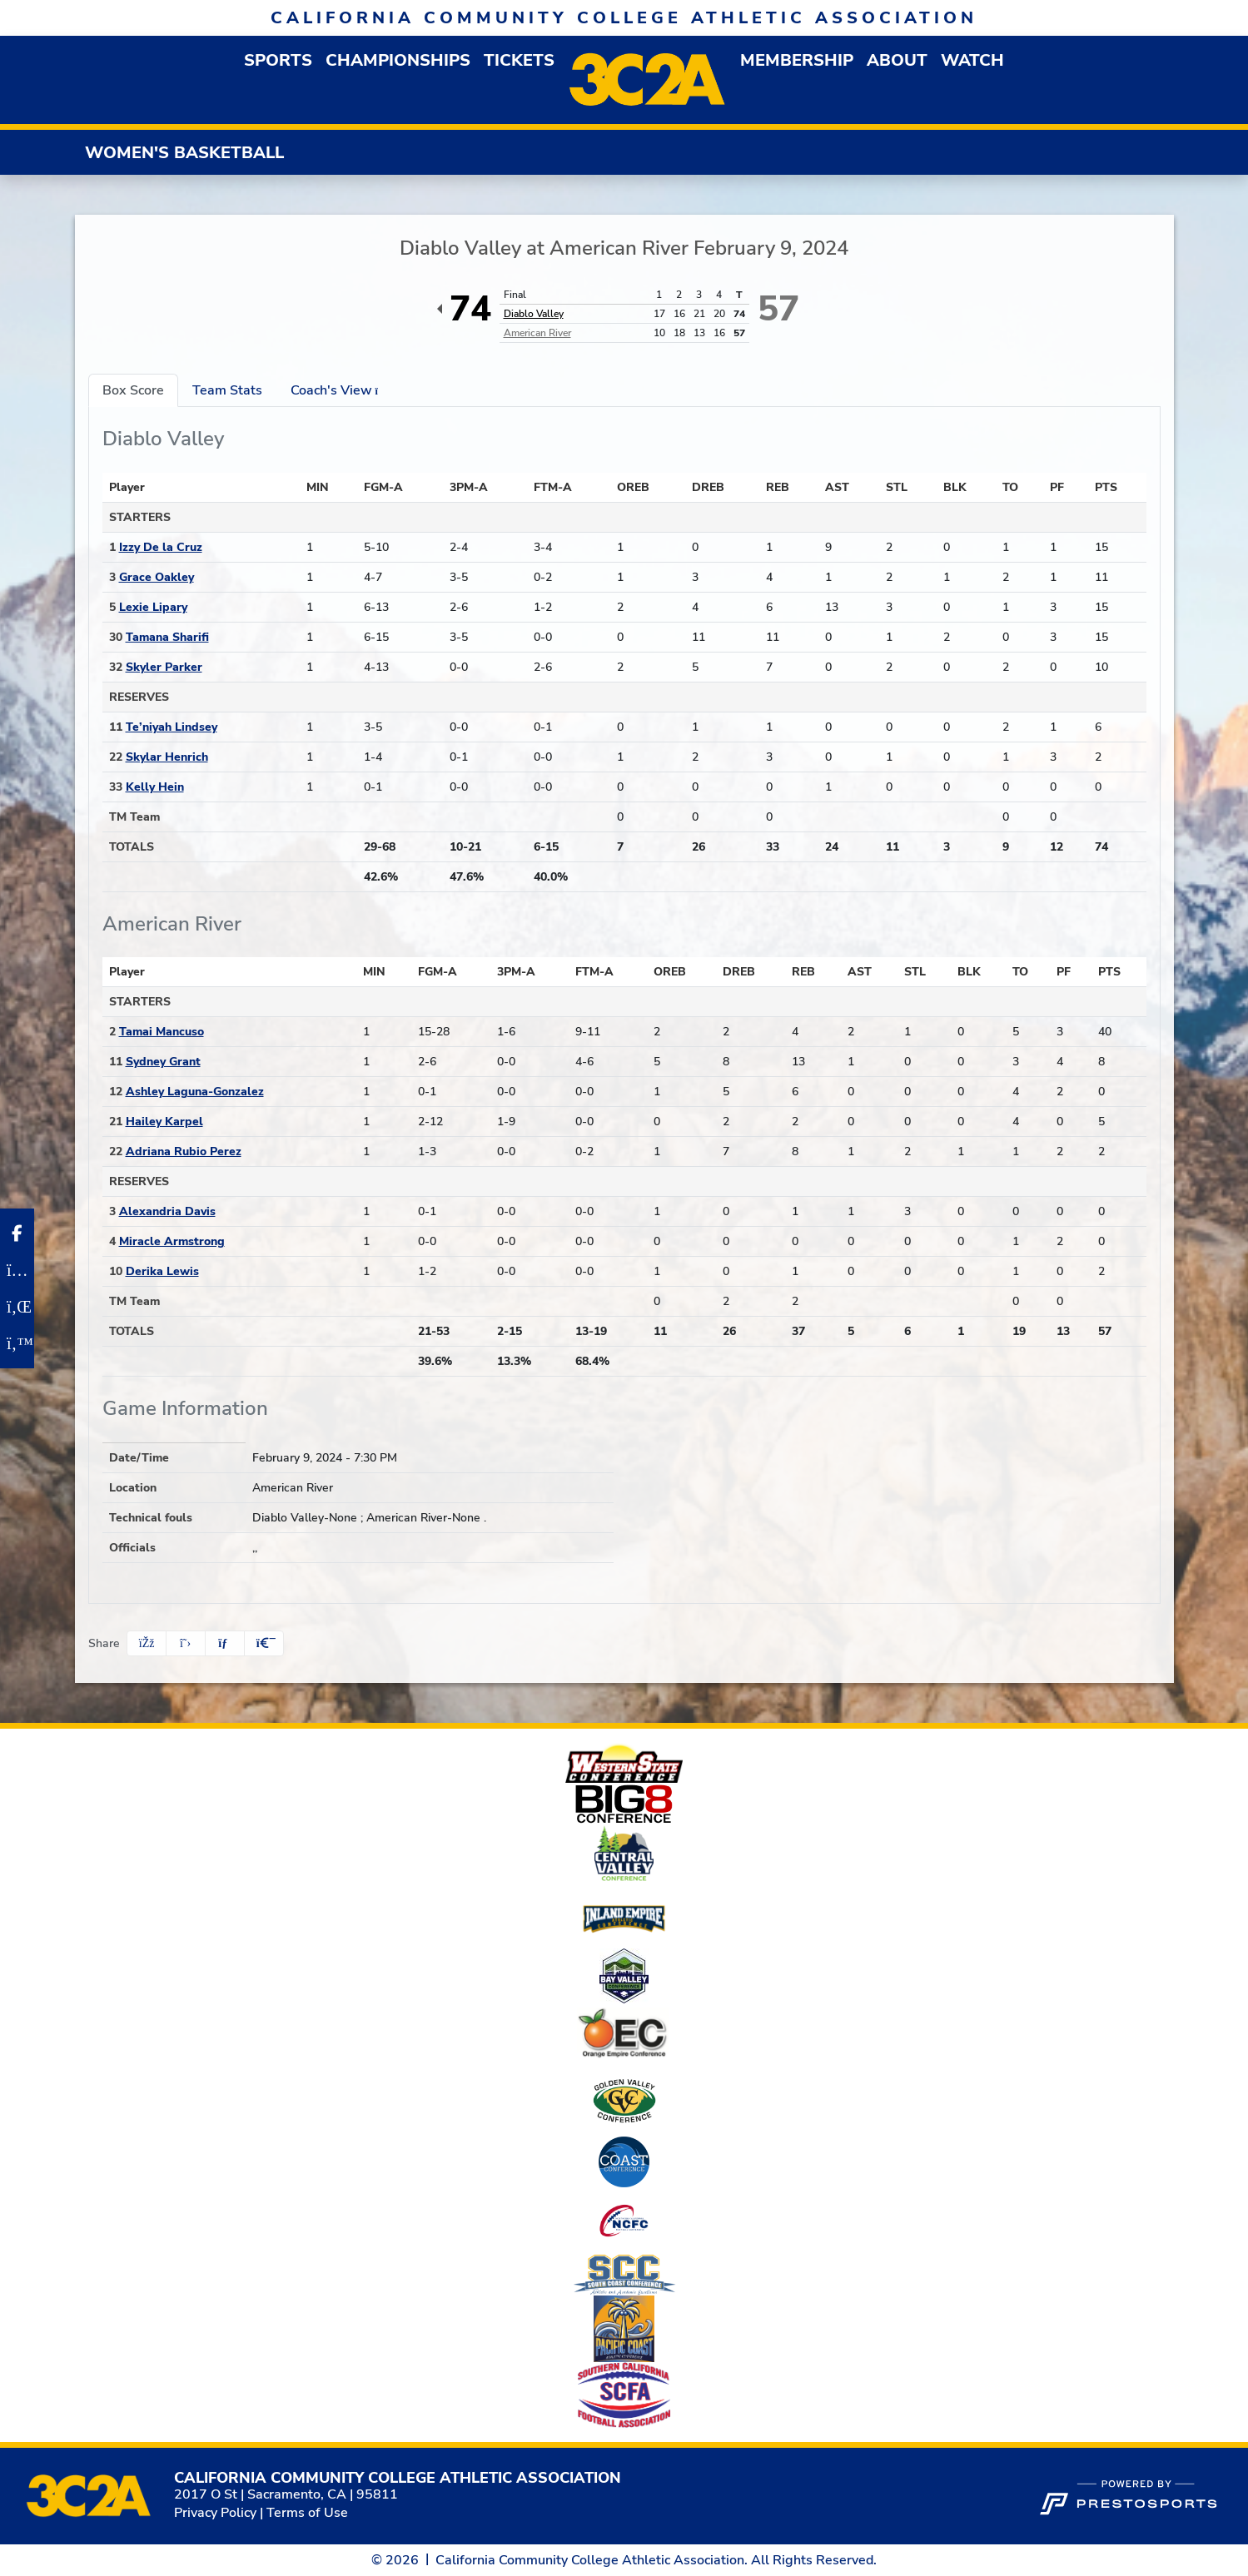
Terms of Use (307, 2513)
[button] (278, 60)
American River (537, 333)
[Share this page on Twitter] (186, 1643)
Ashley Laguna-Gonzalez (195, 1091)
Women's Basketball (184, 152)
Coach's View (339, 390)
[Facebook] (17, 1233)
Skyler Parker (164, 667)
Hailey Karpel (164, 1121)
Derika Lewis (162, 1271)
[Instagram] (17, 1270)
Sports (278, 60)
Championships (398, 60)
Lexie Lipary (153, 607)
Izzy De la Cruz (160, 547)
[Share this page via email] (225, 1643)
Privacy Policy (215, 2513)
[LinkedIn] (17, 1306)
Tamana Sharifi (167, 637)
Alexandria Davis (167, 1211)
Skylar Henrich (167, 757)
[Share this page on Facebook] (147, 1643)
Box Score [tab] (133, 390)
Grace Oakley (156, 577)
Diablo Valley (534, 313)
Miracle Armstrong (172, 1241)
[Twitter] (17, 1343)
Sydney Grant (163, 1062)
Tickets (519, 60)
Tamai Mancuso (161, 1032)
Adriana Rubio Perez (183, 1151)
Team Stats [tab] (227, 390)
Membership (796, 60)
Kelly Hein (155, 787)
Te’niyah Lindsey (171, 727)
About (897, 60)
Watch (972, 60)
